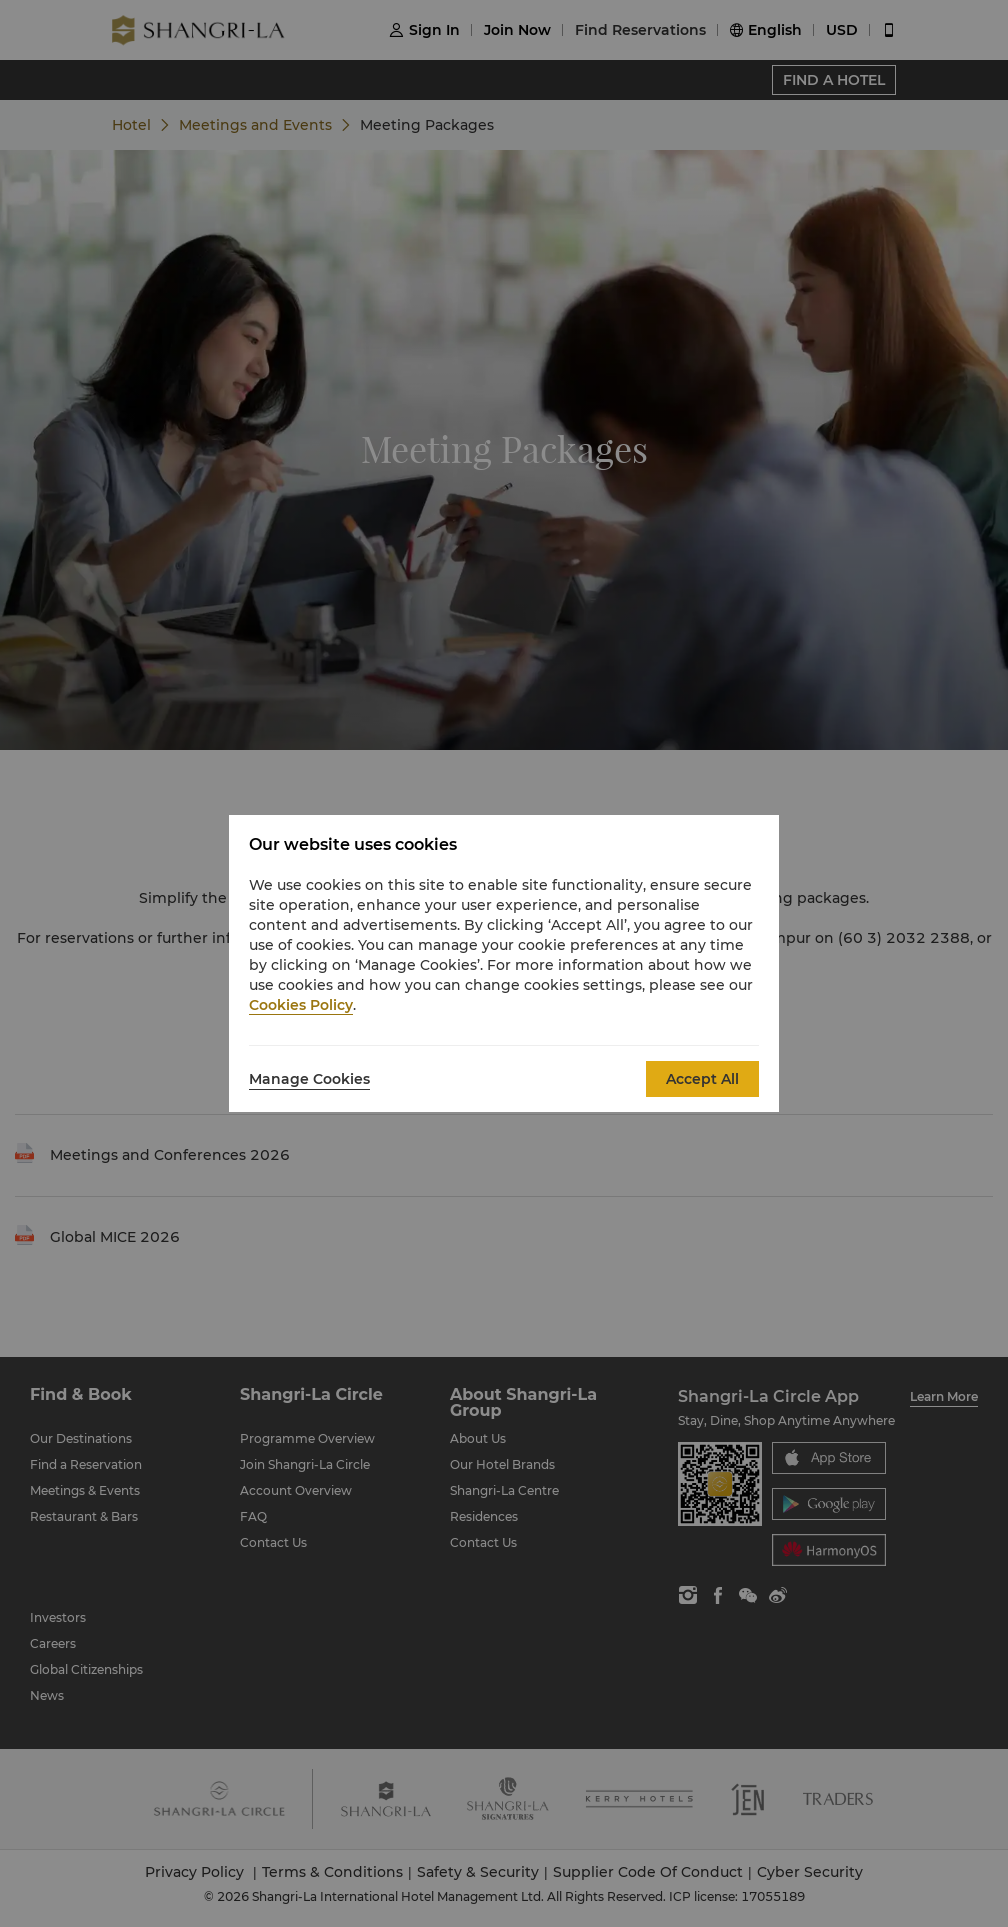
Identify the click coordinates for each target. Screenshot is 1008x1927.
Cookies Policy (301, 1005)
